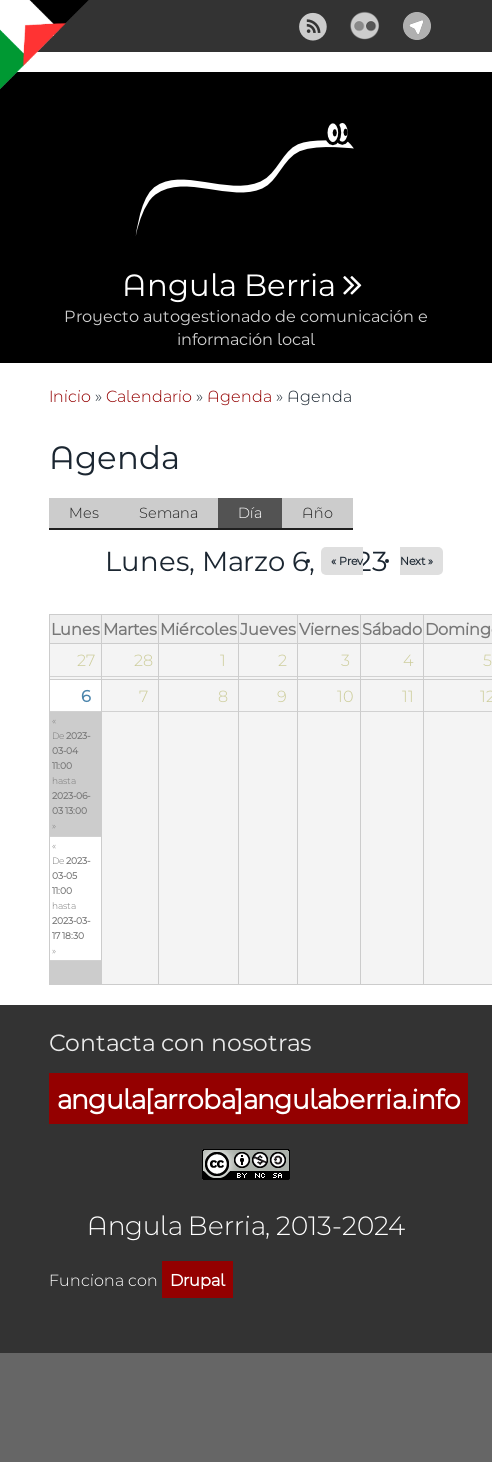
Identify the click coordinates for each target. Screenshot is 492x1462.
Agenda (239, 395)
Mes (84, 512)
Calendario (149, 395)
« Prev (347, 560)
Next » (416, 560)
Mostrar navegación (33, 30)
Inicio (70, 395)
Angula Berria (228, 286)
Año (317, 512)
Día (260, 514)
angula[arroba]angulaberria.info (258, 1098)
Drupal (197, 1279)
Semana (168, 512)
